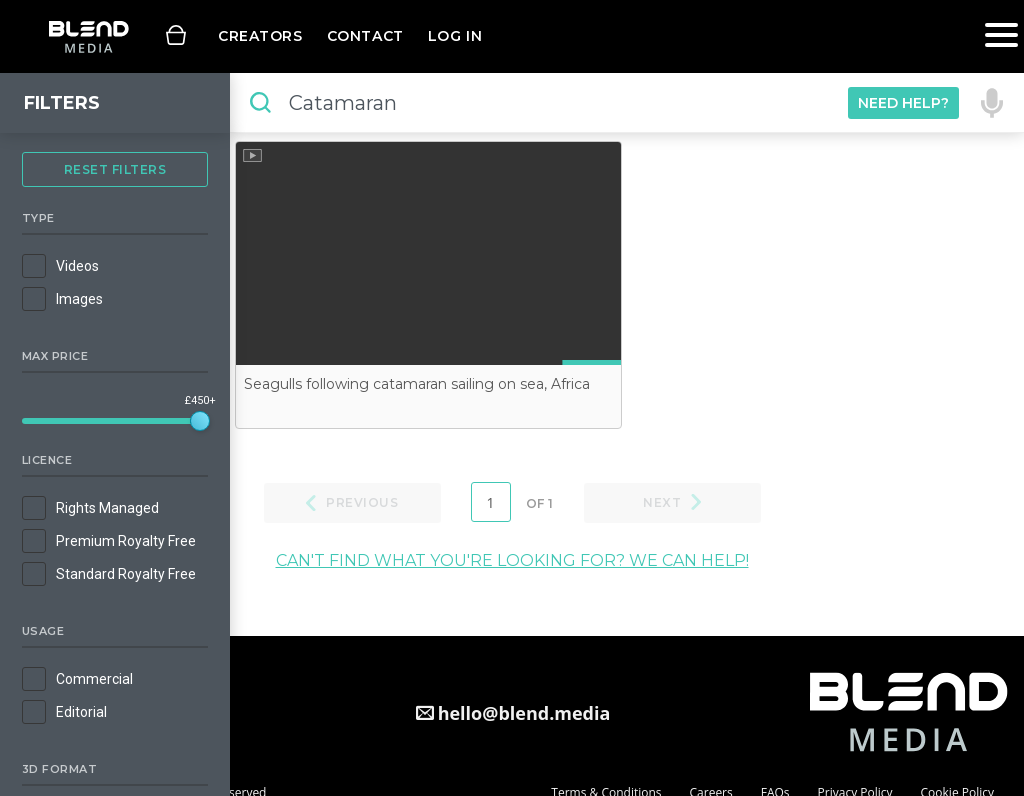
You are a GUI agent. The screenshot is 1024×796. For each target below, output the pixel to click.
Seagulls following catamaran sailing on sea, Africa (417, 384)
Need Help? (903, 103)
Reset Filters (115, 169)
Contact (365, 36)
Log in (455, 36)
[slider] (200, 421)
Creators (260, 36)
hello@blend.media (524, 713)
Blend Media (88, 36)
